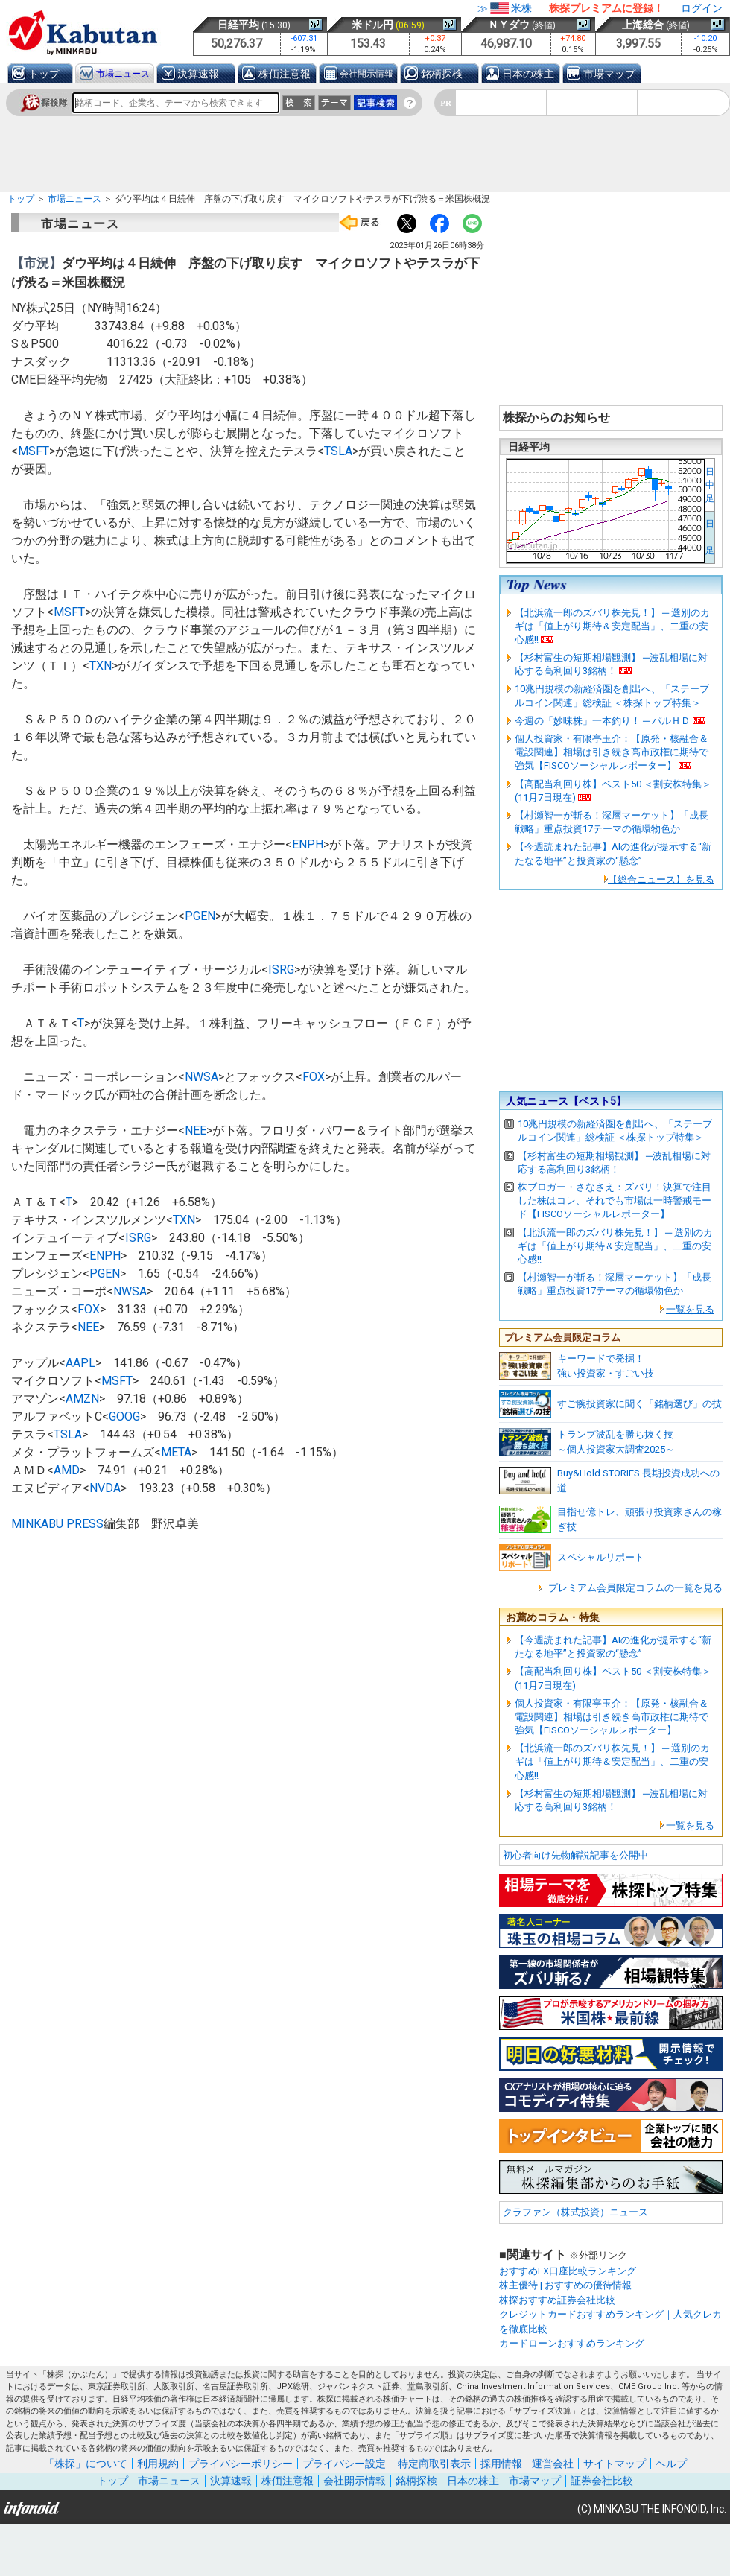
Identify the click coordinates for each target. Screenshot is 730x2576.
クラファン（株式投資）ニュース (575, 2212)
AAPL (80, 1363)
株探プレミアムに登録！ (606, 8)
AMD (67, 1470)
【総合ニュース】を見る (661, 879)
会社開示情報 (366, 74)
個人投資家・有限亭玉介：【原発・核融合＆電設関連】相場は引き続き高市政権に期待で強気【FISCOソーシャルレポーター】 (611, 752)
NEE (195, 1130)
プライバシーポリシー (240, 2463)
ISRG (281, 969)
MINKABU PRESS (57, 1524)
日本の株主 (528, 74)
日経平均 (238, 25)
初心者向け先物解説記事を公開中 (575, 1855)
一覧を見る (690, 1309)
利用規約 (158, 2463)
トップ (44, 74)
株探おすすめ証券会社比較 (557, 2300)
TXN (100, 666)
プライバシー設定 (344, 2463)
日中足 (709, 485)
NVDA (105, 1488)
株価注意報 (284, 74)
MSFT (33, 451)
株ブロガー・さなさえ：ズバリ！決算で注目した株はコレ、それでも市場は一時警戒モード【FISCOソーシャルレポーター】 (614, 1200)
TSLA (338, 451)
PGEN (200, 916)
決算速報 (198, 74)
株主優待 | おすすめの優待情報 (565, 2285)
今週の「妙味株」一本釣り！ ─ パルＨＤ (603, 720)
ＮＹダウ (509, 25)
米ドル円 (372, 25)
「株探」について (85, 2463)
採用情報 (501, 2463)
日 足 (709, 537)
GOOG (124, 1416)
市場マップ (609, 74)
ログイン (702, 8)
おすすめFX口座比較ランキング (567, 2271)
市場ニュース (123, 74)
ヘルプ (671, 2463)
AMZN (82, 1399)
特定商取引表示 (434, 2463)
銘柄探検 (442, 74)
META (176, 1452)
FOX (313, 1077)
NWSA (201, 1077)
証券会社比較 (602, 2481)
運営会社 (553, 2463)
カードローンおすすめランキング (571, 2343)
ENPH (307, 844)
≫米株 (504, 8)
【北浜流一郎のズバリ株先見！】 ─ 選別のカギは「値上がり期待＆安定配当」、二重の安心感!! (612, 626)
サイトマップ (614, 2463)
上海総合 (643, 25)
